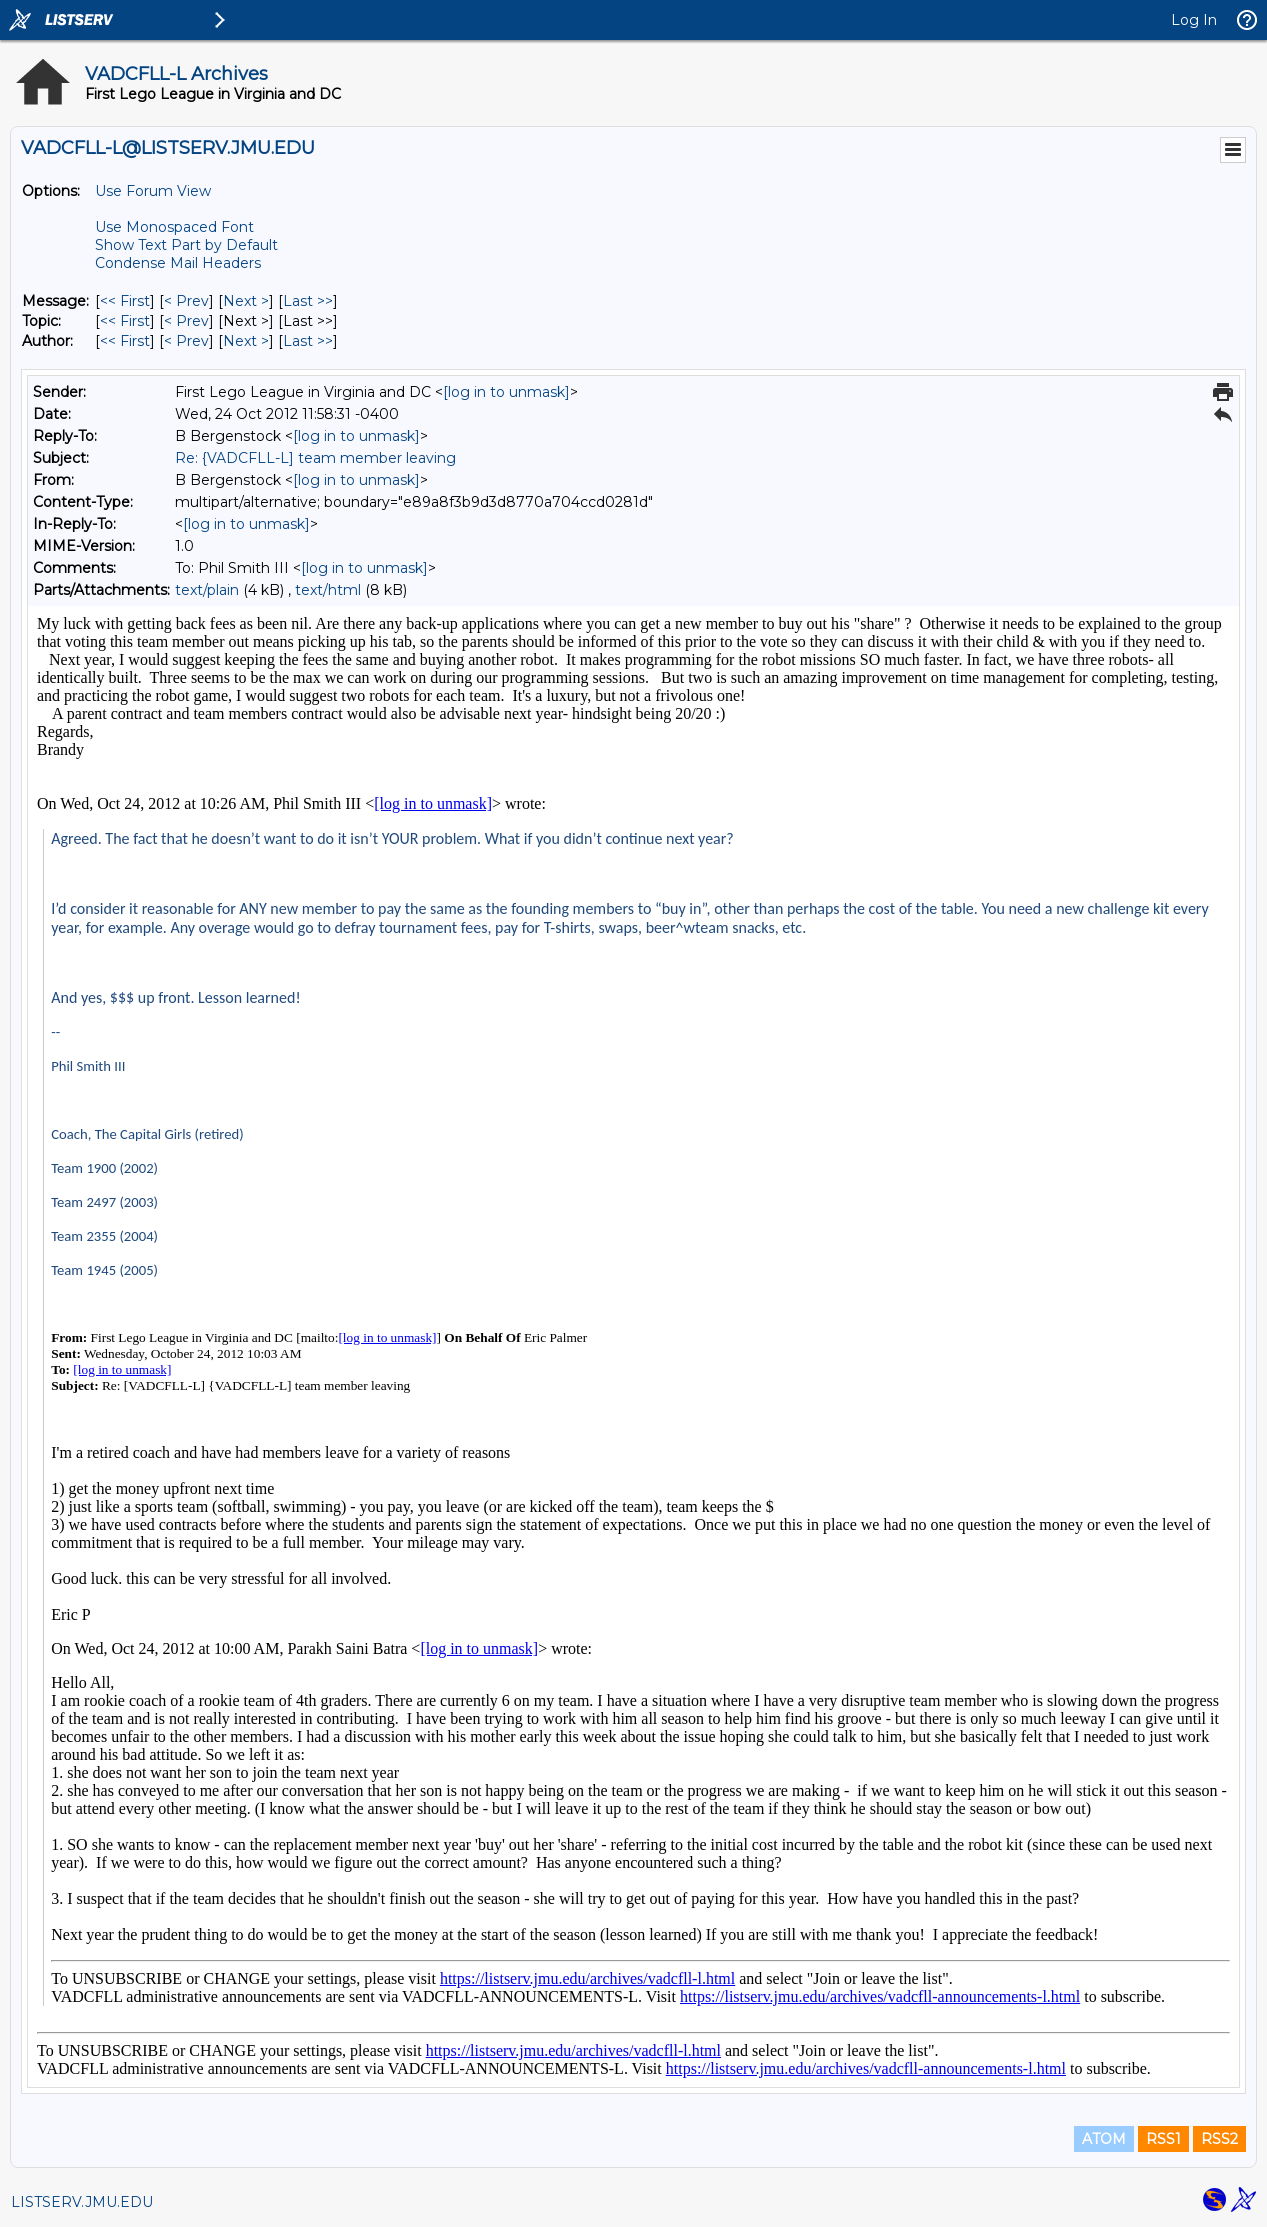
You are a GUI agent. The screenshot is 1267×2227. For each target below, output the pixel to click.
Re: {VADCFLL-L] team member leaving (315, 458)
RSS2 (1219, 2139)
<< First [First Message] (125, 301)
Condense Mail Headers (178, 263)
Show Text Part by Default (186, 245)
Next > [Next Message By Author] (246, 341)
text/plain (207, 590)
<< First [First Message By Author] (125, 341)
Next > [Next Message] (246, 301)
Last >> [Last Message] (308, 301)
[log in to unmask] (506, 392)
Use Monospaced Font (174, 227)
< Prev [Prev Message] (186, 301)
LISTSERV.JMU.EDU (82, 2202)
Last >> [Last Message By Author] (308, 341)
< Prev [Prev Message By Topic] (186, 321)
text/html (328, 590)
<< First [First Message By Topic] (125, 321)
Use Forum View (153, 191)
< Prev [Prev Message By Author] (186, 341)
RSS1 (1163, 2139)
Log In (1194, 20)
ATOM (1104, 2139)
